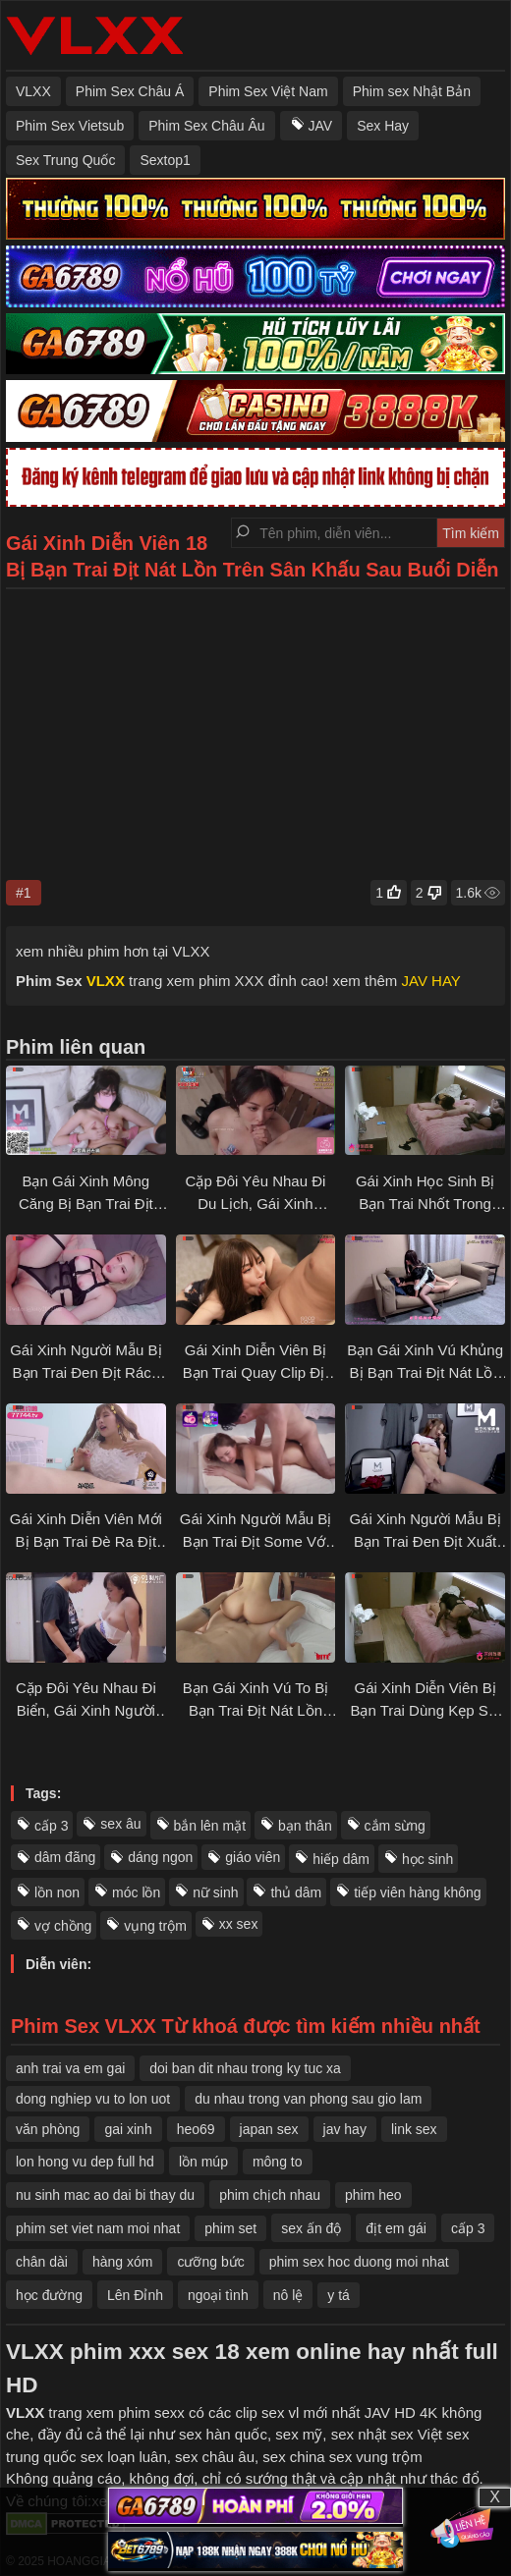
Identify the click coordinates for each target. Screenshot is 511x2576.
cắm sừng (395, 1826)
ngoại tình (218, 2295)
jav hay (345, 2129)
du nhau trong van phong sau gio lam (308, 2099)
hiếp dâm (340, 1859)
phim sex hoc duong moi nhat (359, 2262)
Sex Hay (383, 126)
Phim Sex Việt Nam (267, 91)
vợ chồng (62, 1926)
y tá (338, 2295)
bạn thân (305, 1826)
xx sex (238, 1924)
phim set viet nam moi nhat (98, 2228)
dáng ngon (160, 1857)
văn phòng (48, 2129)
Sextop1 (165, 160)
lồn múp (203, 2161)
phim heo (373, 2195)
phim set (230, 2228)
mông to (278, 2161)
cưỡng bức (210, 2262)
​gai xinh (127, 2129)
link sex (414, 2129)
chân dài (42, 2262)
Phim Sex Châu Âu (206, 126)
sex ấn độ (311, 2228)
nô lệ (288, 2295)
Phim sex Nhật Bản (412, 91)
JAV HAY (431, 980)
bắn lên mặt (210, 1826)
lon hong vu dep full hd (85, 2161)
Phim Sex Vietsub (70, 126)
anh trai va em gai (70, 2068)
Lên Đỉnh (135, 2295)
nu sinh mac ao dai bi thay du (105, 2195)
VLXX (33, 91)
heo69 (196, 2129)
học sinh (427, 1859)
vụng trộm (155, 1926)
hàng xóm (122, 2262)
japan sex (269, 2129)
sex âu (120, 1824)
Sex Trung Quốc (65, 160)
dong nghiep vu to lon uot (93, 2099)
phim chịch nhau (269, 2195)
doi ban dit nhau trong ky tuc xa (245, 2068)
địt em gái (396, 2228)
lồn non (57, 1892)
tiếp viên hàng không (417, 1892)
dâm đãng (64, 1857)
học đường (49, 2295)
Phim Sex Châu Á (130, 91)
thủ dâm (295, 1892)
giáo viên (252, 1857)
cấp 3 (51, 1826)
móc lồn (136, 1892)
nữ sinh (215, 1892)
